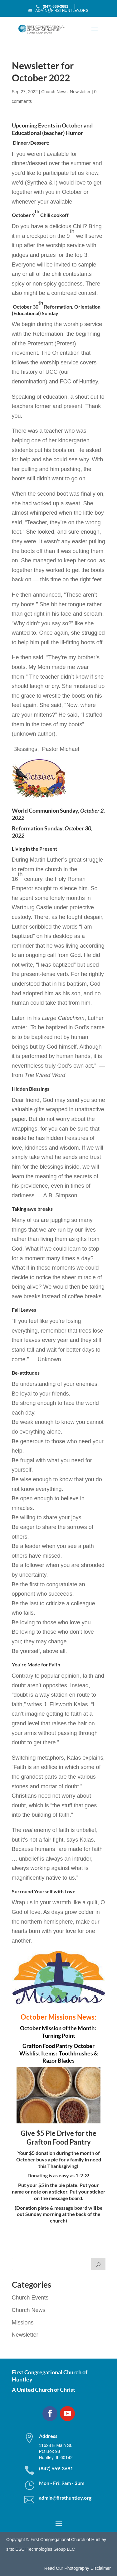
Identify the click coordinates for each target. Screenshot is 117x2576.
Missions (23, 2322)
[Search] (98, 2264)
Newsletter (80, 91)
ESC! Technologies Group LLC (45, 2549)
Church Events (30, 2298)
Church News (54, 91)
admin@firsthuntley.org (65, 2498)
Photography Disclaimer (87, 2568)
